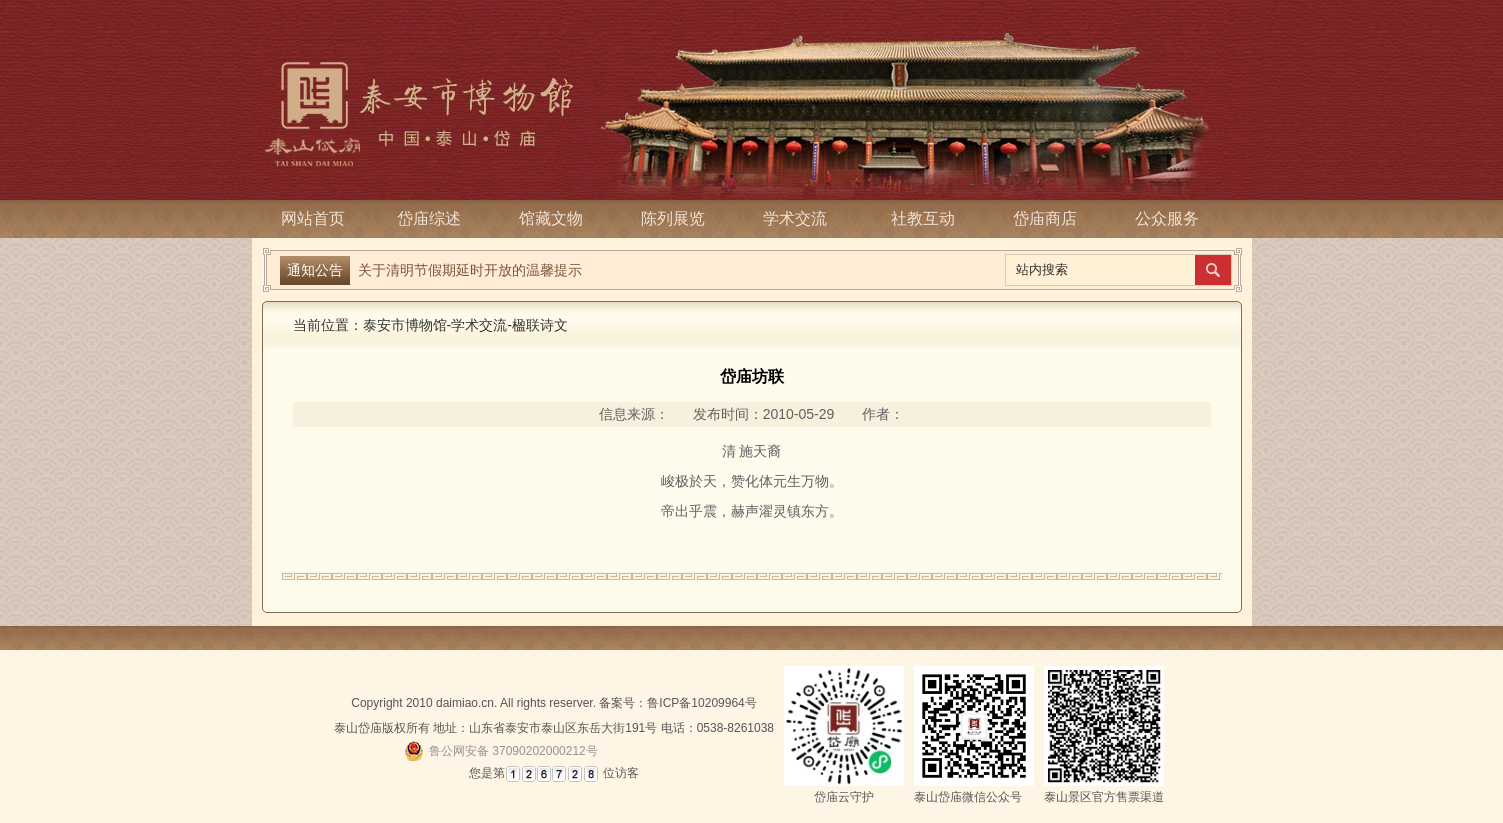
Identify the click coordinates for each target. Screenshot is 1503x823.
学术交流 (801, 218)
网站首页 (313, 218)
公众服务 (1167, 218)
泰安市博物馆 (405, 325)
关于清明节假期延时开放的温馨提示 (470, 270)
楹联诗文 (540, 325)
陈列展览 (679, 218)
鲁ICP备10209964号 (701, 703)
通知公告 (315, 270)
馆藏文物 (557, 218)
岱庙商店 (1045, 218)
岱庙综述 (435, 218)
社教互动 (923, 218)
